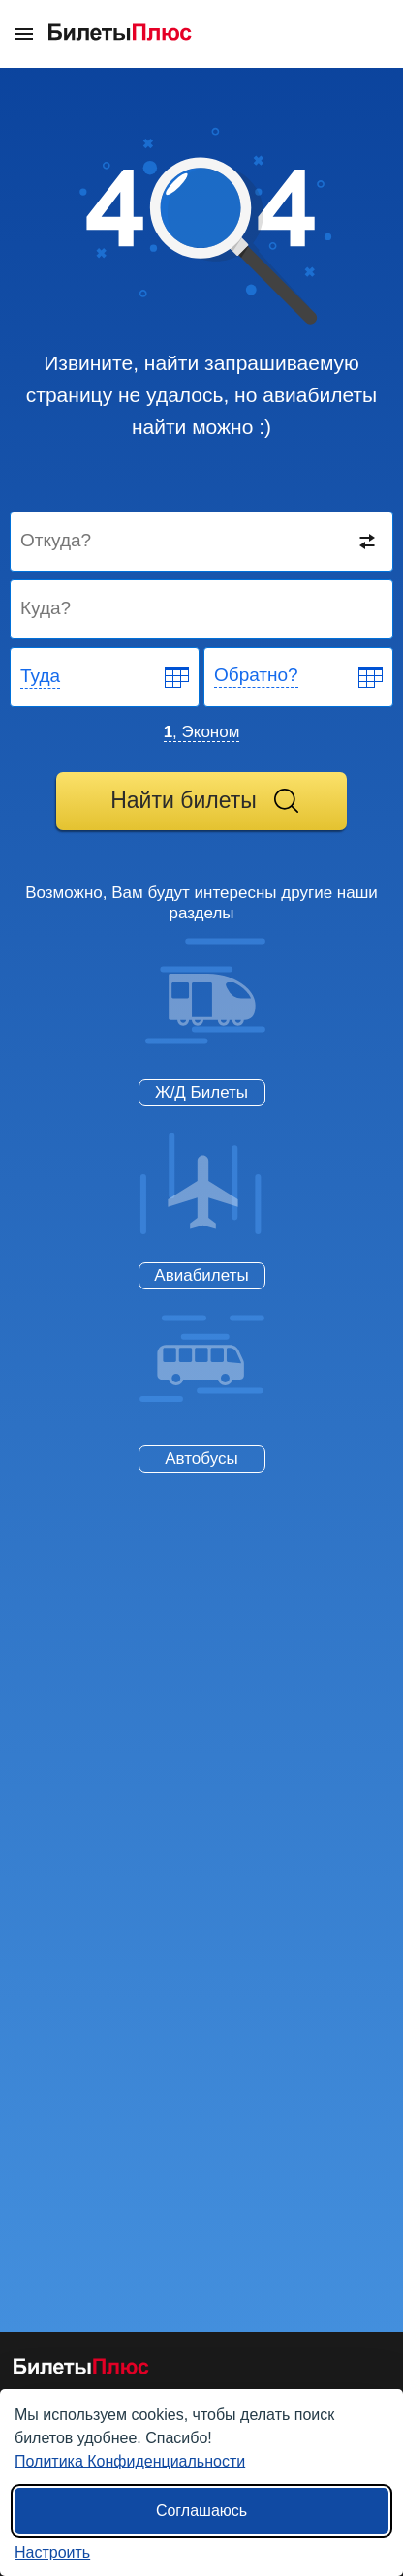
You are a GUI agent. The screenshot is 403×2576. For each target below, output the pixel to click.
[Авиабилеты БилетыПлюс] (81, 2370)
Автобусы (201, 1458)
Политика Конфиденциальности (130, 2461)
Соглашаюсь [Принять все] (201, 2510)
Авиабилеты (201, 1275)
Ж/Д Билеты (201, 1092)
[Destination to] (202, 609)
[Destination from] (202, 541)
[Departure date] (106, 677)
